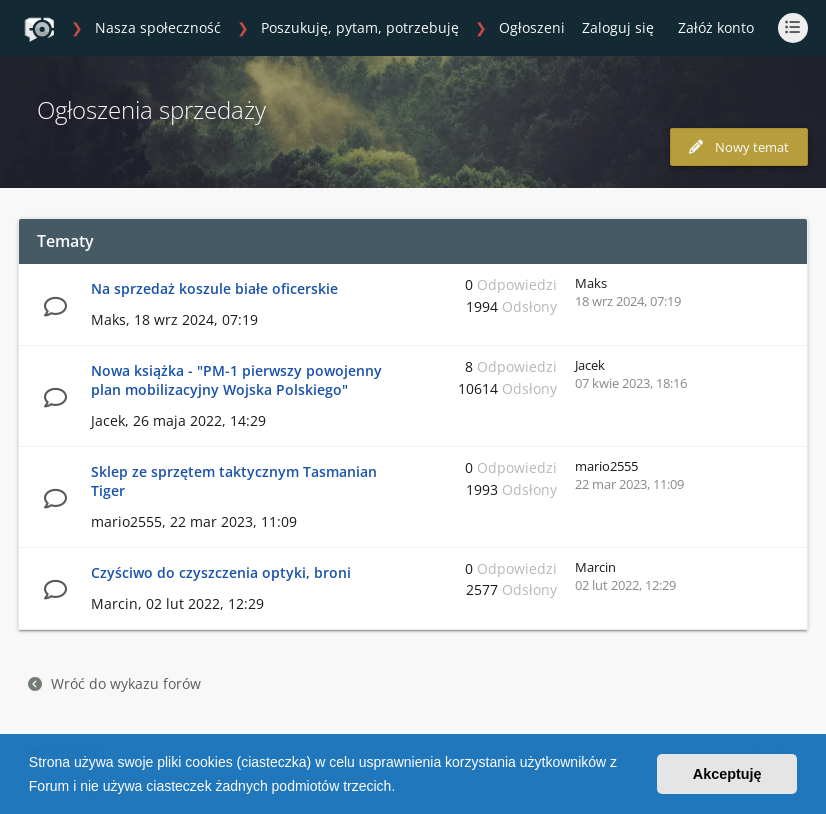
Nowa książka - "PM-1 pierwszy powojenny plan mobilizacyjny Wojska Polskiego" (236, 380)
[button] (402, 788)
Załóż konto (716, 27)
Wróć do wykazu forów (114, 683)
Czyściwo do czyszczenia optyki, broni (221, 572)
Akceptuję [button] (727, 774)
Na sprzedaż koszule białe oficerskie (214, 288)
